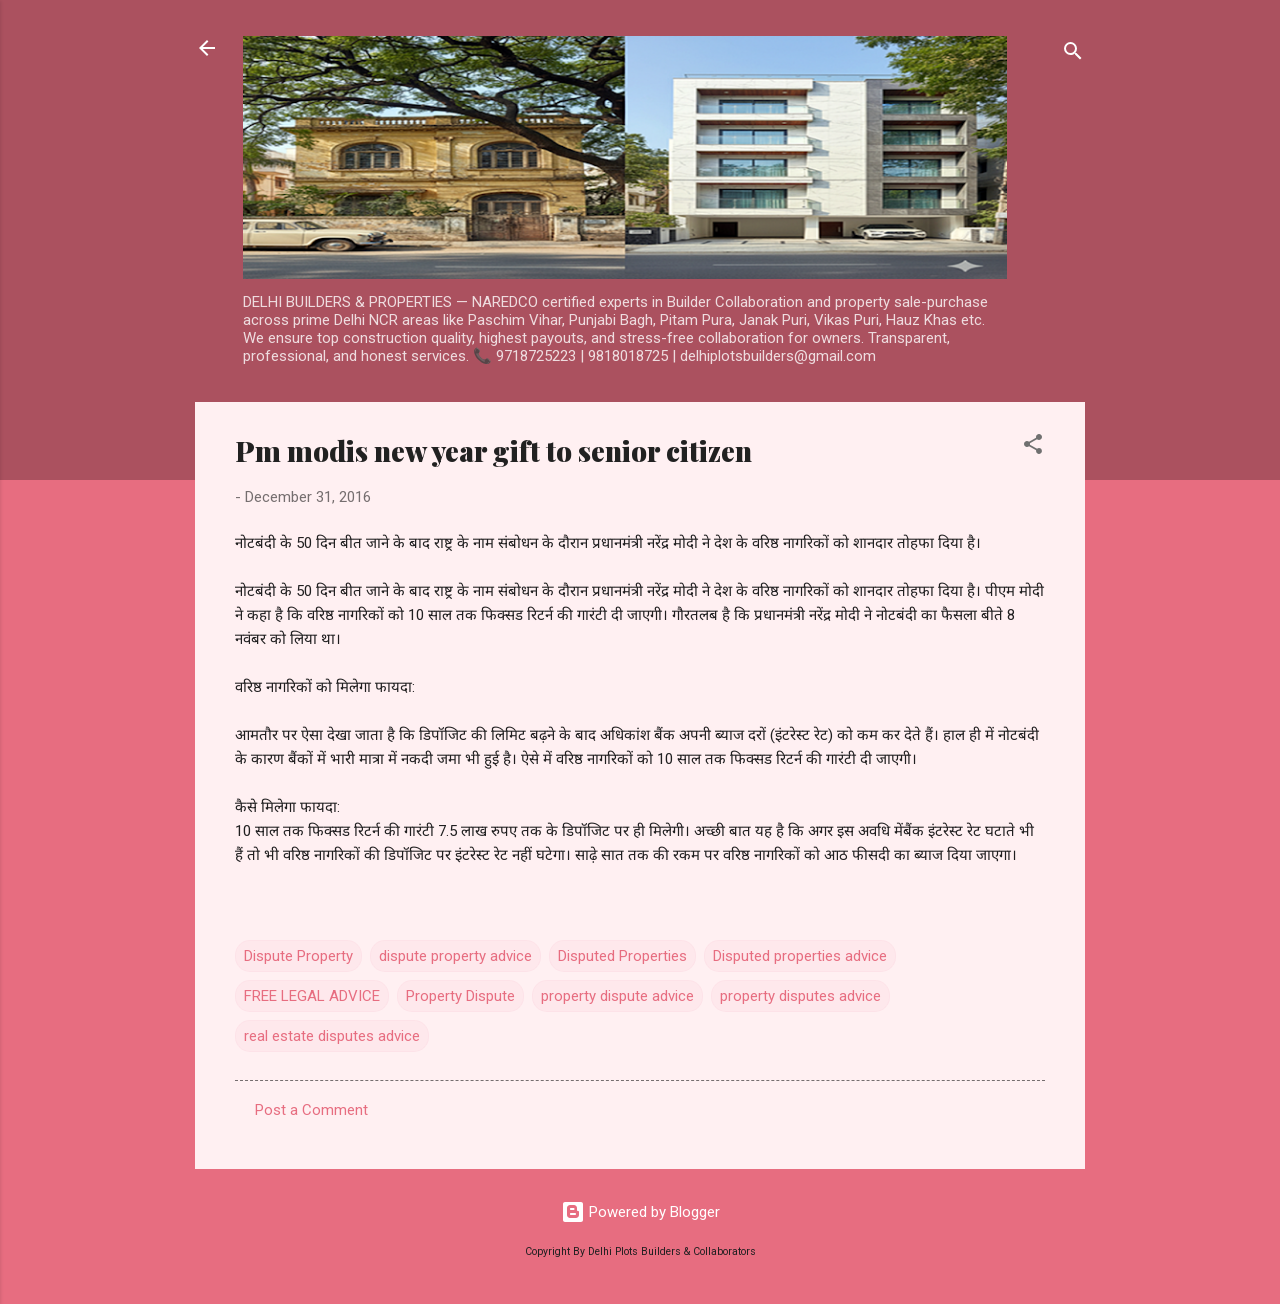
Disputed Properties (622, 956)
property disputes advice (800, 996)
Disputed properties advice (800, 956)
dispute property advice (455, 956)
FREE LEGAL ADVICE (312, 996)
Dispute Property (298, 956)
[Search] (1073, 54)
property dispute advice (617, 996)
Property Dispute (460, 996)
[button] (1033, 447)
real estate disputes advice (332, 1036)
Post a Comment (311, 1110)
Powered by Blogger (640, 1212)
